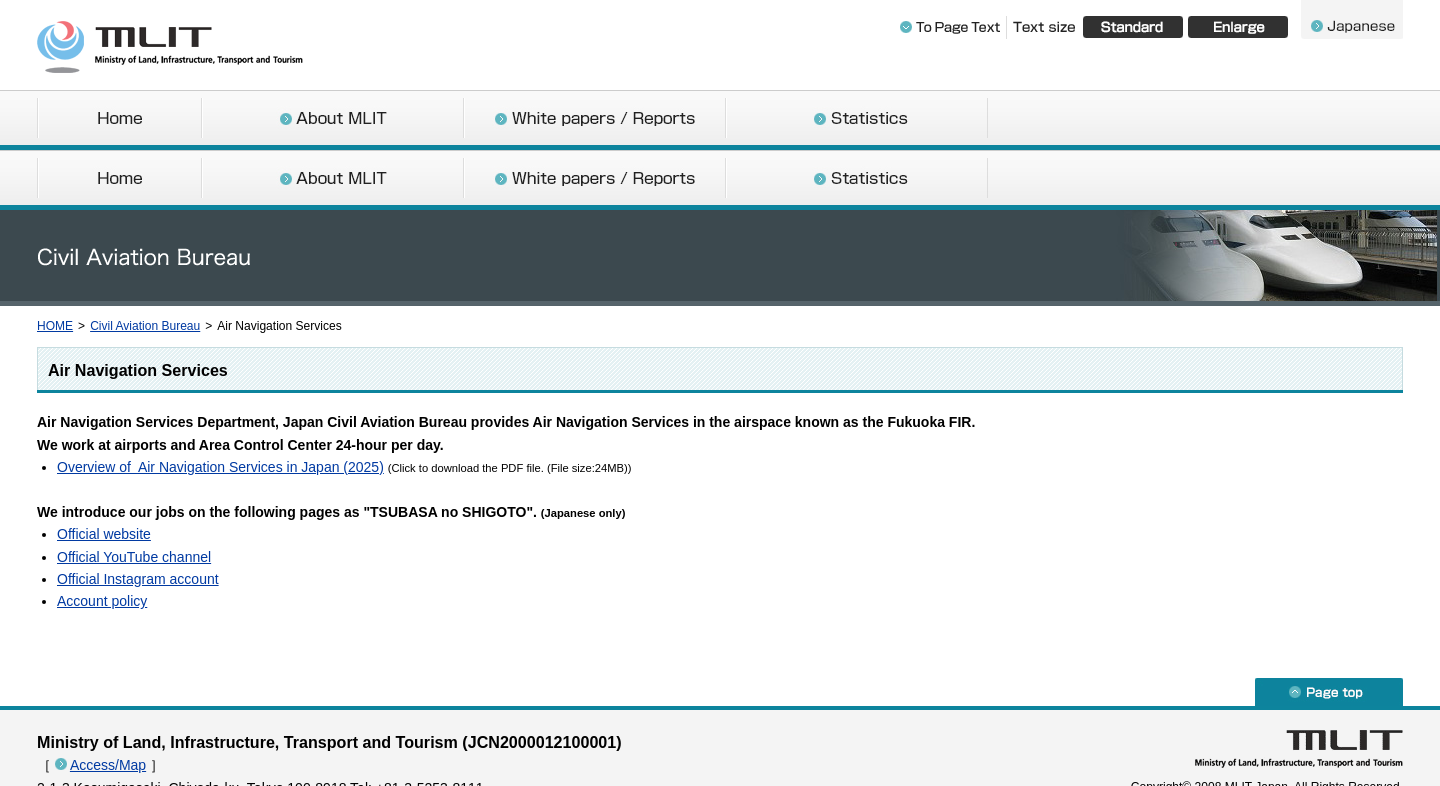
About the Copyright (132, 750)
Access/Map (108, 705)
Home (119, 120)
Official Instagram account (138, 519)
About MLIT (333, 120)
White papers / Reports (595, 120)
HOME (55, 266)
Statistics (857, 120)
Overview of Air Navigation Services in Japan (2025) (220, 407)
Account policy (102, 541)
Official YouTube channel (134, 497)
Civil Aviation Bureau (145, 266)
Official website (104, 474)
